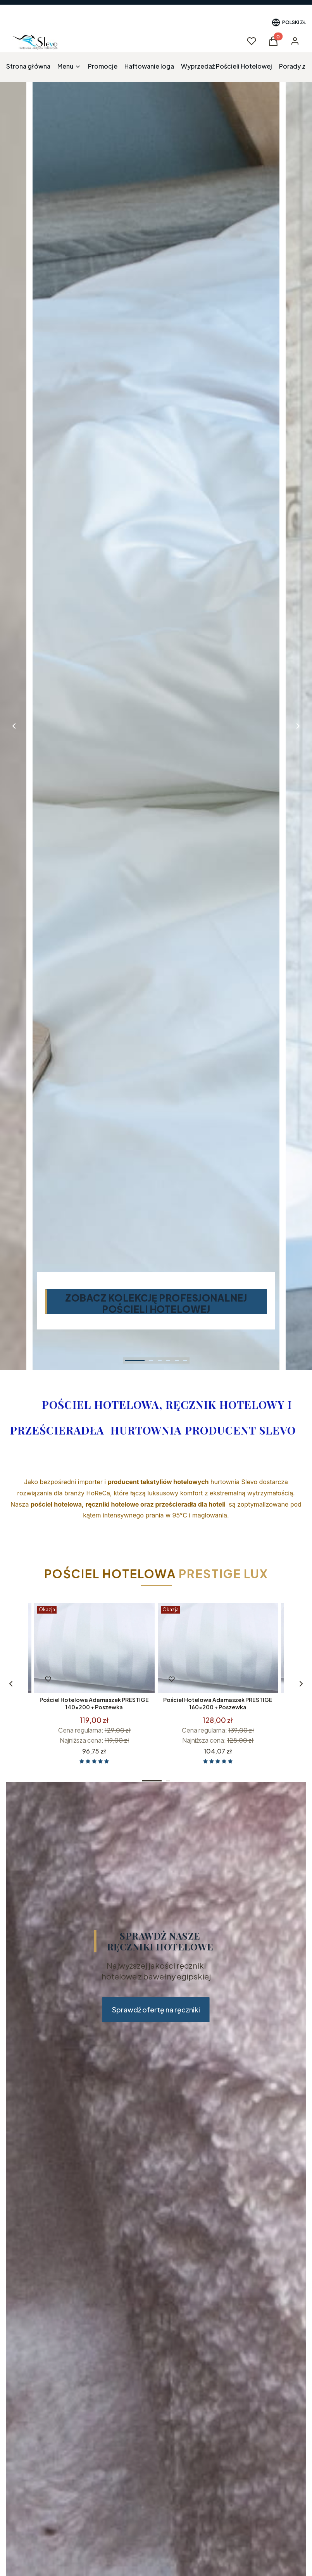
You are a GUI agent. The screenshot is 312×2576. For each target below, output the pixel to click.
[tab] (135, 1360)
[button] (273, 43)
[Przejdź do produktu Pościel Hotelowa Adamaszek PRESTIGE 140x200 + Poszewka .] (94, 1648)
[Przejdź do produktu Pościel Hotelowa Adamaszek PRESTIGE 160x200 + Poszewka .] (218, 1648)
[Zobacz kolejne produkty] (11, 1683)
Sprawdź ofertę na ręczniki (156, 2009)
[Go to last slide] (14, 726)
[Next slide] (298, 726)
